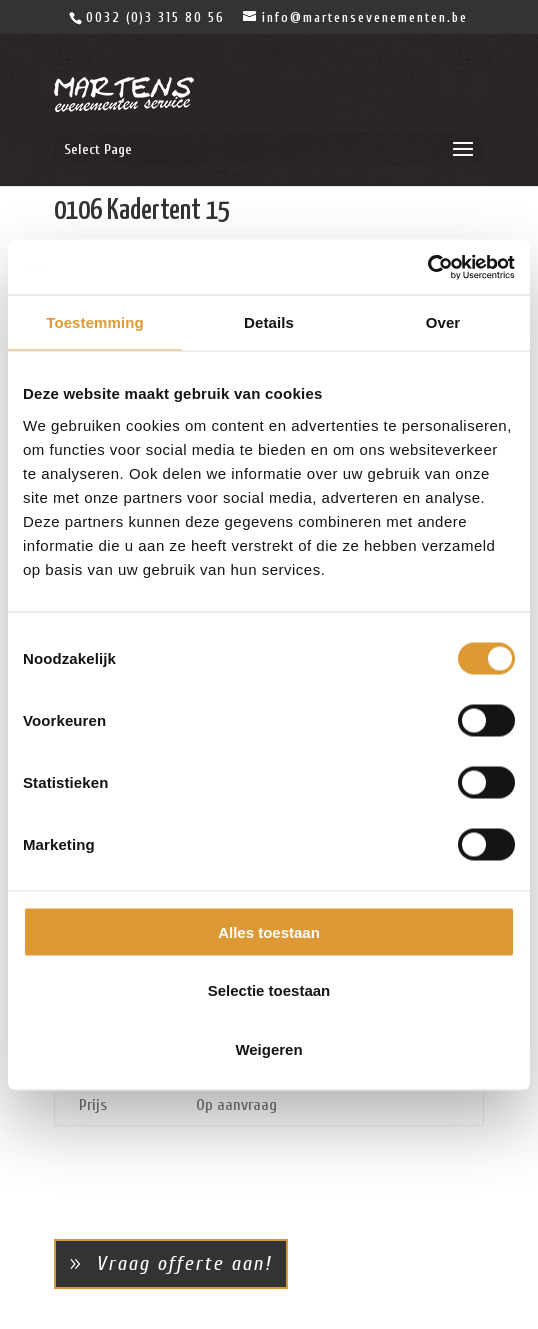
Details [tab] (269, 322)
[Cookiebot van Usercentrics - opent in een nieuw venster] (427, 267)
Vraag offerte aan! (184, 1263)
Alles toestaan (269, 931)
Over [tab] (443, 322)
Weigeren (268, 1048)
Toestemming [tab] (95, 322)
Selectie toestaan (269, 990)
